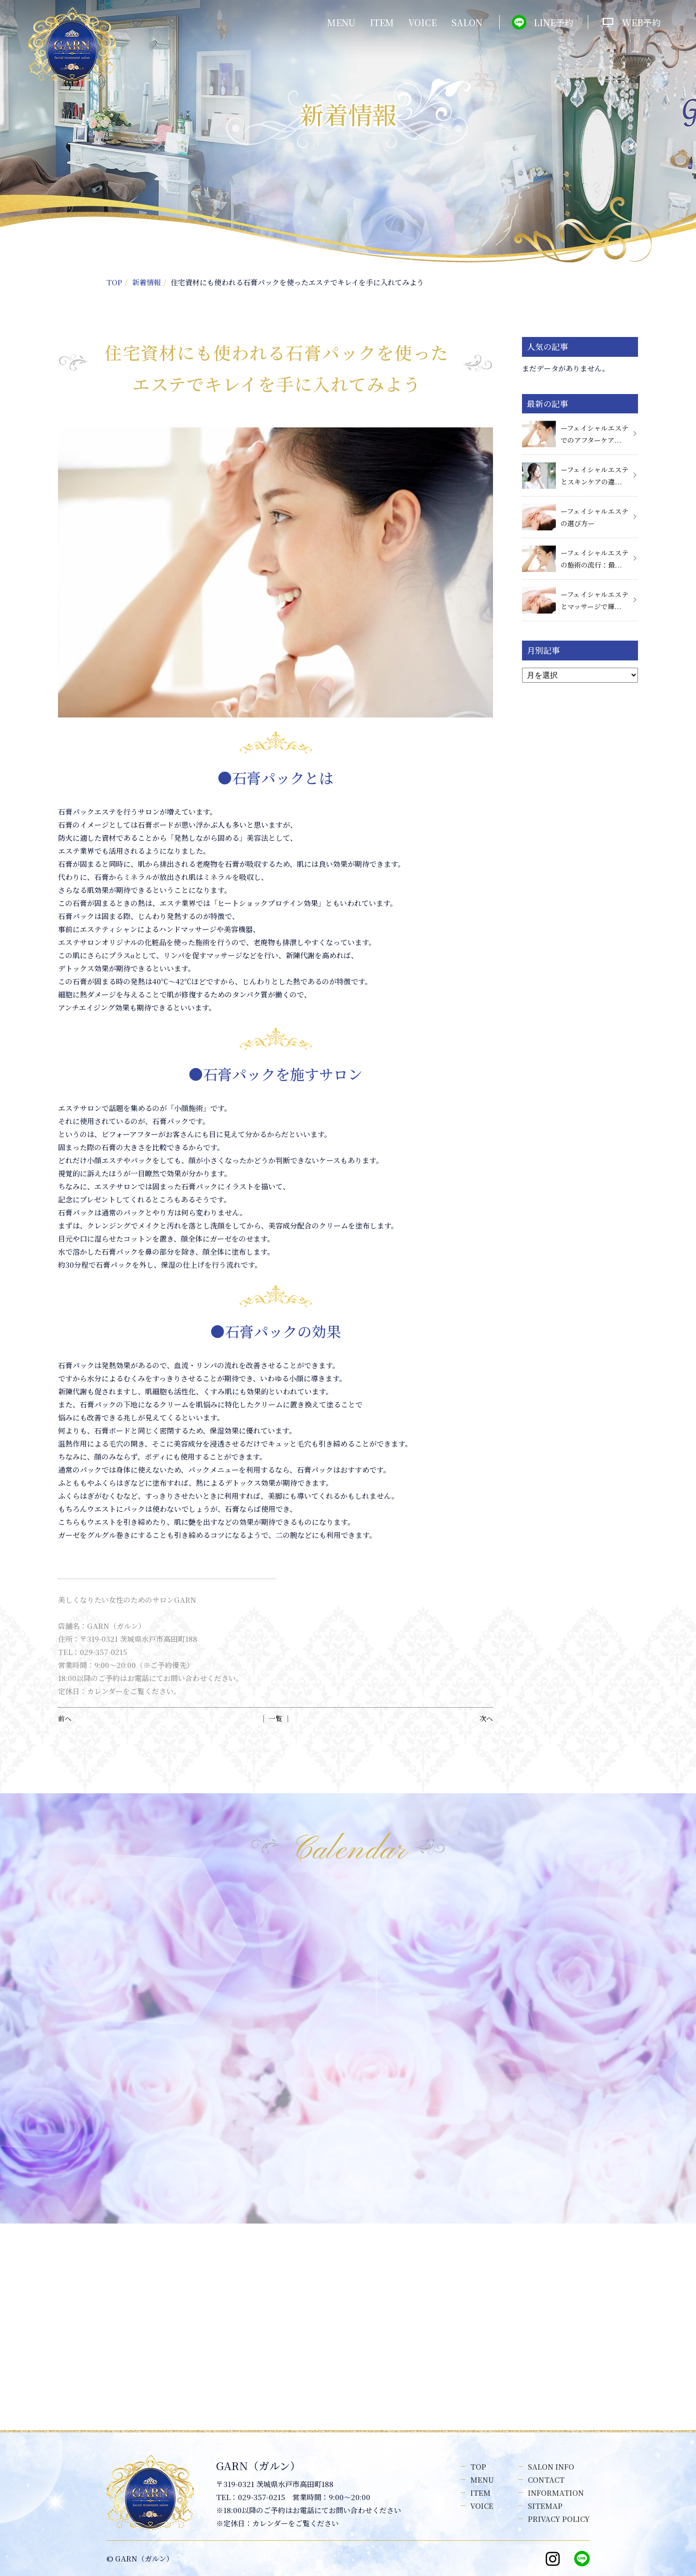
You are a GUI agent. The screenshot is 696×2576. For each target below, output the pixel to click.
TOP (114, 282)
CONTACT (546, 2479)
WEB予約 (641, 22)
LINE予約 (553, 22)
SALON (466, 22)
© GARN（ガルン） (140, 2558)
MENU (341, 22)
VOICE (422, 22)
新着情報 (146, 282)
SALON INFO (551, 2466)
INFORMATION (556, 2493)
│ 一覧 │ (275, 1718)
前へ (65, 1718)
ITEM (382, 22)
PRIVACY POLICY (559, 2519)
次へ (486, 1718)
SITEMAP (545, 2506)
